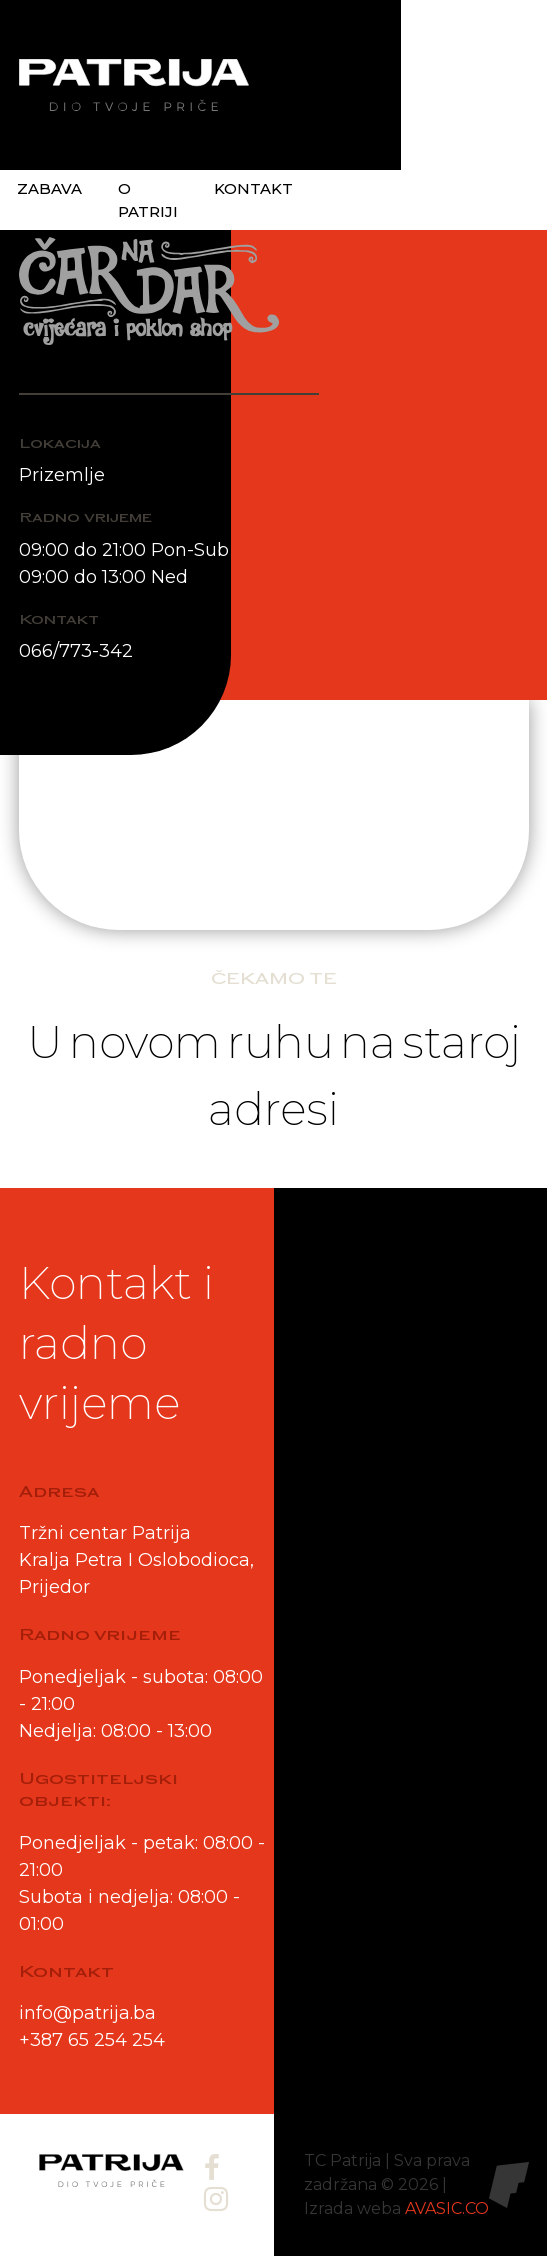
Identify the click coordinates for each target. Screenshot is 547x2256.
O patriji (148, 200)
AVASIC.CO (447, 2208)
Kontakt (253, 188)
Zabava (49, 188)
